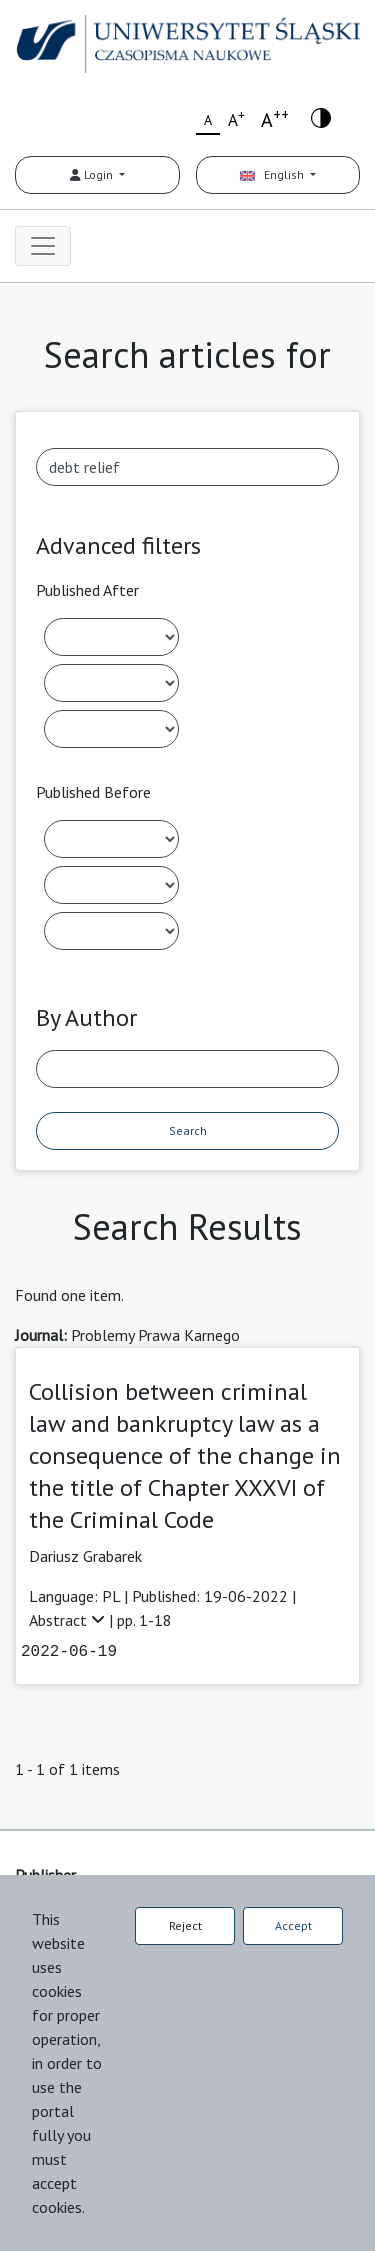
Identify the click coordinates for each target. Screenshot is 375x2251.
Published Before (93, 792)
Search (188, 1130)
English (273, 174)
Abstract (69, 1620)
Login (93, 174)
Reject (185, 1925)
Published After (87, 590)
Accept (293, 1925)
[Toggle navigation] (43, 246)
